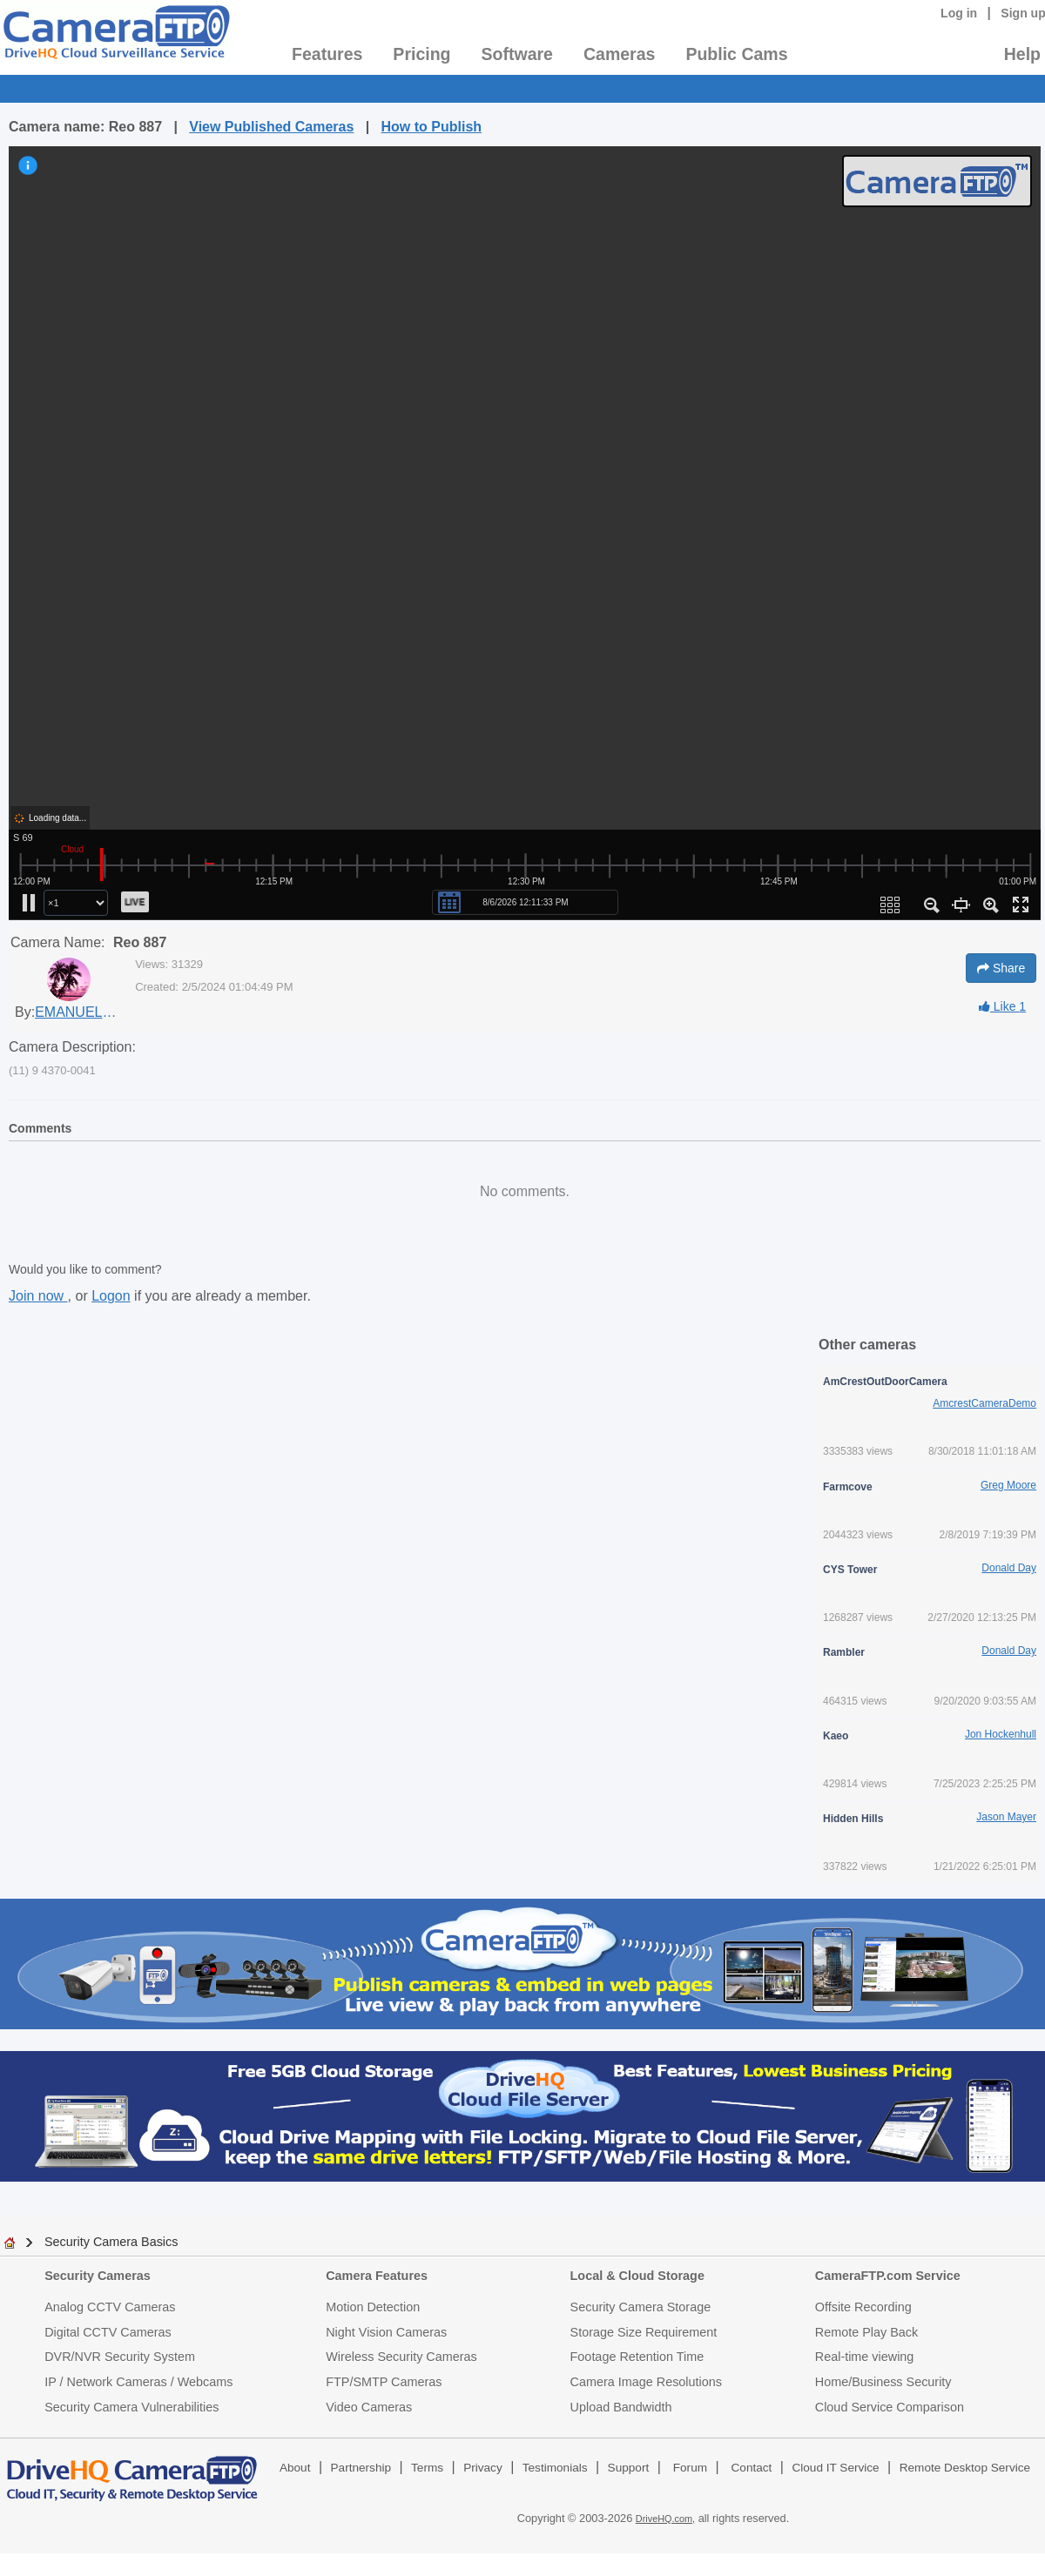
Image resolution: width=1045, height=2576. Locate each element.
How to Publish (431, 126)
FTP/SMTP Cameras (384, 2382)
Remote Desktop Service (965, 2467)
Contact (752, 2467)
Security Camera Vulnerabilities (131, 2407)
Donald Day (1008, 1568)
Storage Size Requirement (644, 2332)
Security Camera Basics (111, 2242)
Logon (111, 1295)
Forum (690, 2467)
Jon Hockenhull (1000, 1734)
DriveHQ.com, (665, 2518)
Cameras (619, 54)
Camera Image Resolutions (646, 2382)
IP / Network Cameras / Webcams (138, 2382)
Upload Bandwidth (621, 2407)
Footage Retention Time (637, 2357)
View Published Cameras (271, 126)
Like (1002, 1006)
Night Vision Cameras (386, 2332)
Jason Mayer (1006, 1817)
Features (327, 54)
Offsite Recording (863, 2307)
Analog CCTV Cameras (109, 2307)
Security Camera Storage (640, 2307)
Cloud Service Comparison (889, 2407)
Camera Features (377, 2276)
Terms (427, 2467)
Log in (958, 13)
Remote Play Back (866, 2332)
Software (517, 54)
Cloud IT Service (835, 2467)
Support (629, 2467)
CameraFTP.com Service (888, 2276)
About (295, 2467)
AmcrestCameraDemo (984, 1403)
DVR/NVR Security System (119, 2357)
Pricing (421, 54)
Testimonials (555, 2467)
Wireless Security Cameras (401, 2357)
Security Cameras (97, 2276)
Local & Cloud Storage (637, 2276)
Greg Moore (1008, 1485)
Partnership (361, 2467)
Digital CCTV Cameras (108, 2332)
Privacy (482, 2467)
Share (1001, 968)
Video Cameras (369, 2407)
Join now (38, 1295)
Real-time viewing (864, 2357)
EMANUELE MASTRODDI (78, 1012)
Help (1022, 54)
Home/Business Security (883, 2382)
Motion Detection (373, 2307)
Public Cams (736, 54)
